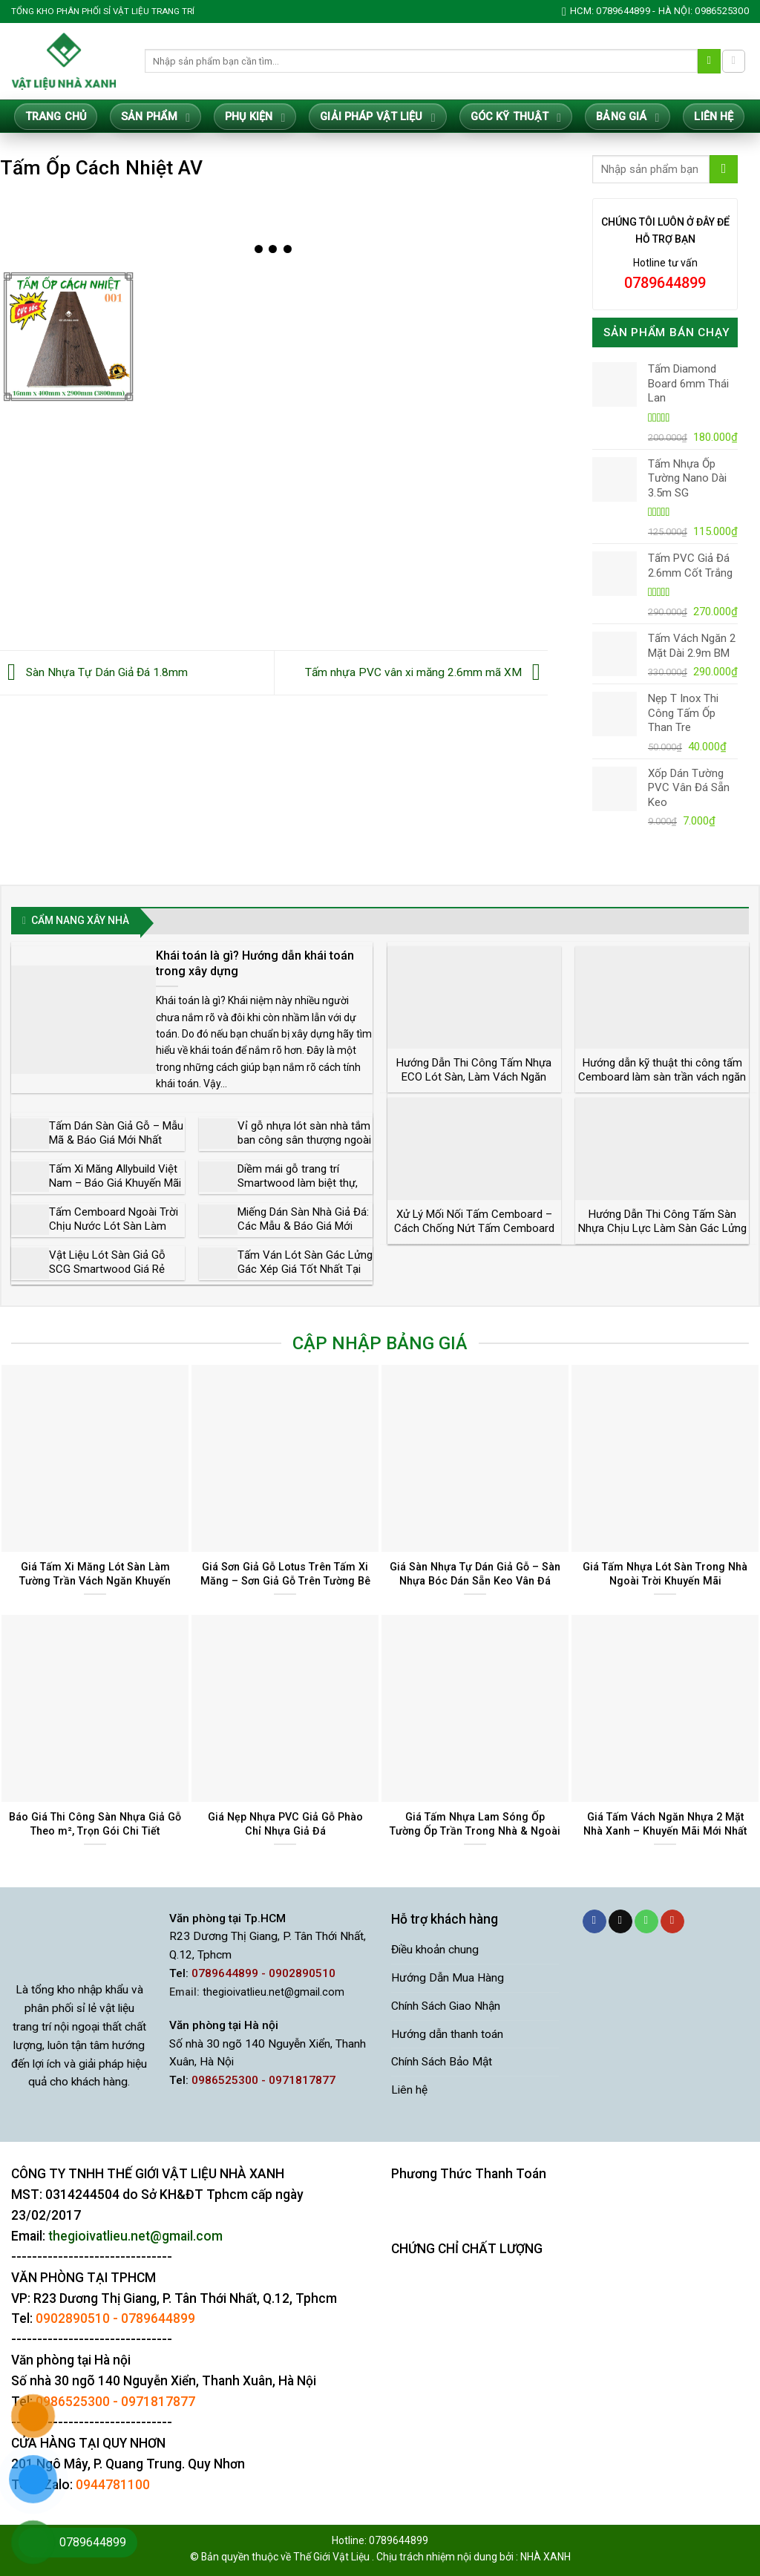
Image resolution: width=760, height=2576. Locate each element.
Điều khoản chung (435, 1949)
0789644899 (158, 2318)
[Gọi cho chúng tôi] (646, 1922)
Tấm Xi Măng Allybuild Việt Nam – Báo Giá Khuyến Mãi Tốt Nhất (115, 1183)
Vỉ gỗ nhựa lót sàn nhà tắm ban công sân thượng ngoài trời (304, 1140)
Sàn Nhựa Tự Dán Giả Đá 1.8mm (94, 672)
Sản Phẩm (155, 118)
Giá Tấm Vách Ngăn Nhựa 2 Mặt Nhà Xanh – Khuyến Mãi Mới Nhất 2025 (665, 1830)
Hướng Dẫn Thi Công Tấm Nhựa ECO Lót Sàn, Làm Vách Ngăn (473, 1070)
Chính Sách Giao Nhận (445, 2006)
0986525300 (73, 2401)
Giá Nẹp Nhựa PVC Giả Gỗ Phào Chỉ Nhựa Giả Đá (285, 1824)
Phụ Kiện (255, 118)
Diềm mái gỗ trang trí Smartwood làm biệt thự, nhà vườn (298, 1183)
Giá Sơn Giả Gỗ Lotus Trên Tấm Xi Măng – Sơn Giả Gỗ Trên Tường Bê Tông (285, 1580)
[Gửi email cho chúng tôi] (620, 1922)
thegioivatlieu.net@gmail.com (273, 1992)
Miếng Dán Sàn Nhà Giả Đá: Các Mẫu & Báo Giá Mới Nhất (303, 1226)
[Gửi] (709, 61)
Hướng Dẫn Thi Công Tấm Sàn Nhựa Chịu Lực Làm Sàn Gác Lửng (662, 1221)
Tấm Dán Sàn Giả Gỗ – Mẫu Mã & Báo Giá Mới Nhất (116, 1133)
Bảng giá (627, 118)
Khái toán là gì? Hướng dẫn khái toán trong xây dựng (255, 963)
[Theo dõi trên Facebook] (594, 1922)
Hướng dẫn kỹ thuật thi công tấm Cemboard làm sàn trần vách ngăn (662, 1070)
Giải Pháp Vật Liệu (377, 118)
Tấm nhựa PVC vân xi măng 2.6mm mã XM (426, 672)
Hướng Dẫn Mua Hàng (447, 1978)
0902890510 (73, 2318)
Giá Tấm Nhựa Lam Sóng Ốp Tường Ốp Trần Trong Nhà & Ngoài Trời (475, 1830)
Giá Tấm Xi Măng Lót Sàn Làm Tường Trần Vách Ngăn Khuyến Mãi (95, 1580)
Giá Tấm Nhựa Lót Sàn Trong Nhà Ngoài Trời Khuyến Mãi (665, 1574)
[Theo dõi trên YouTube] (672, 1922)
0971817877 (158, 2401)
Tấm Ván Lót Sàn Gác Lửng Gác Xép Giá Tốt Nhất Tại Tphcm (305, 1269)
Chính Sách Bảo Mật (441, 2061)
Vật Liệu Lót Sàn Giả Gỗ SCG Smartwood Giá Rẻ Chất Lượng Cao (107, 1269)
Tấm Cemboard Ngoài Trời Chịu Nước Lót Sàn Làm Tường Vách (113, 1226)
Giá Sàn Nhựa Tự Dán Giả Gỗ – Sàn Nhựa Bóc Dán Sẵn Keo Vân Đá (475, 1574)
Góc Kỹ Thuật (516, 118)
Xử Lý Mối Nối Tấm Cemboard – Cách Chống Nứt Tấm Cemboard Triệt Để (474, 1228)
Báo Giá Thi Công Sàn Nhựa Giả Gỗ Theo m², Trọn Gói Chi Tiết (95, 1824)
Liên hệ (713, 117)
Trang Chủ (55, 117)
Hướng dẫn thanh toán (447, 2034)
